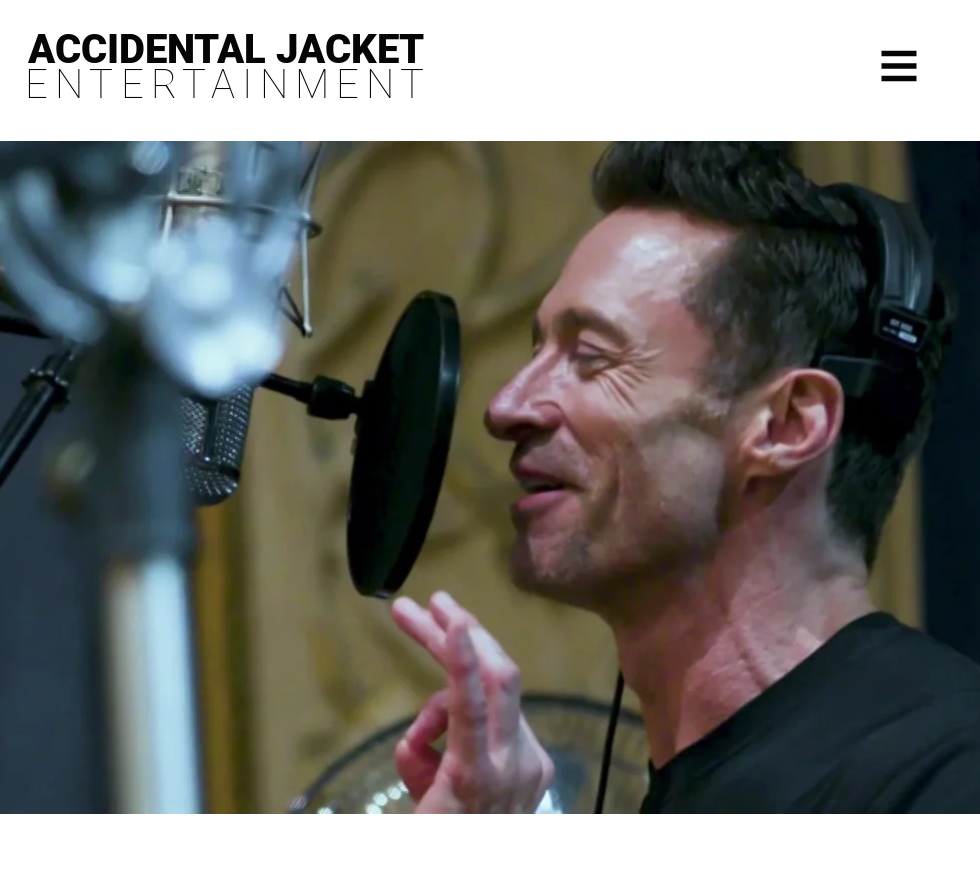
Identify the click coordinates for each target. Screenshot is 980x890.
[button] (899, 66)
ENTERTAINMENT (228, 84)
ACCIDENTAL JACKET (226, 49)
